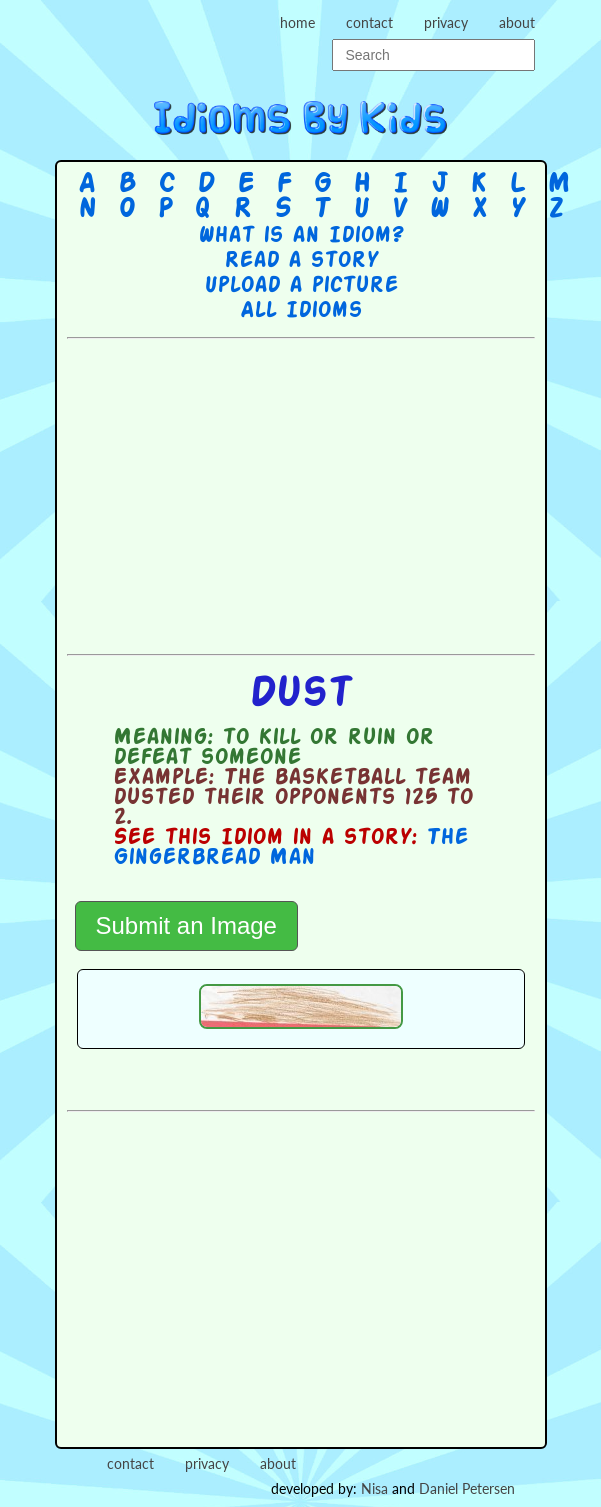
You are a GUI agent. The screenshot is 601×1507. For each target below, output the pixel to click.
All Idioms (301, 311)
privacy (446, 22)
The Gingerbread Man (290, 848)
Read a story (301, 261)
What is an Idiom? (300, 236)
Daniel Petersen (467, 1488)
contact (369, 22)
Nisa (374, 1488)
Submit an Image (186, 925)
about (517, 22)
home (297, 22)
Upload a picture (301, 286)
